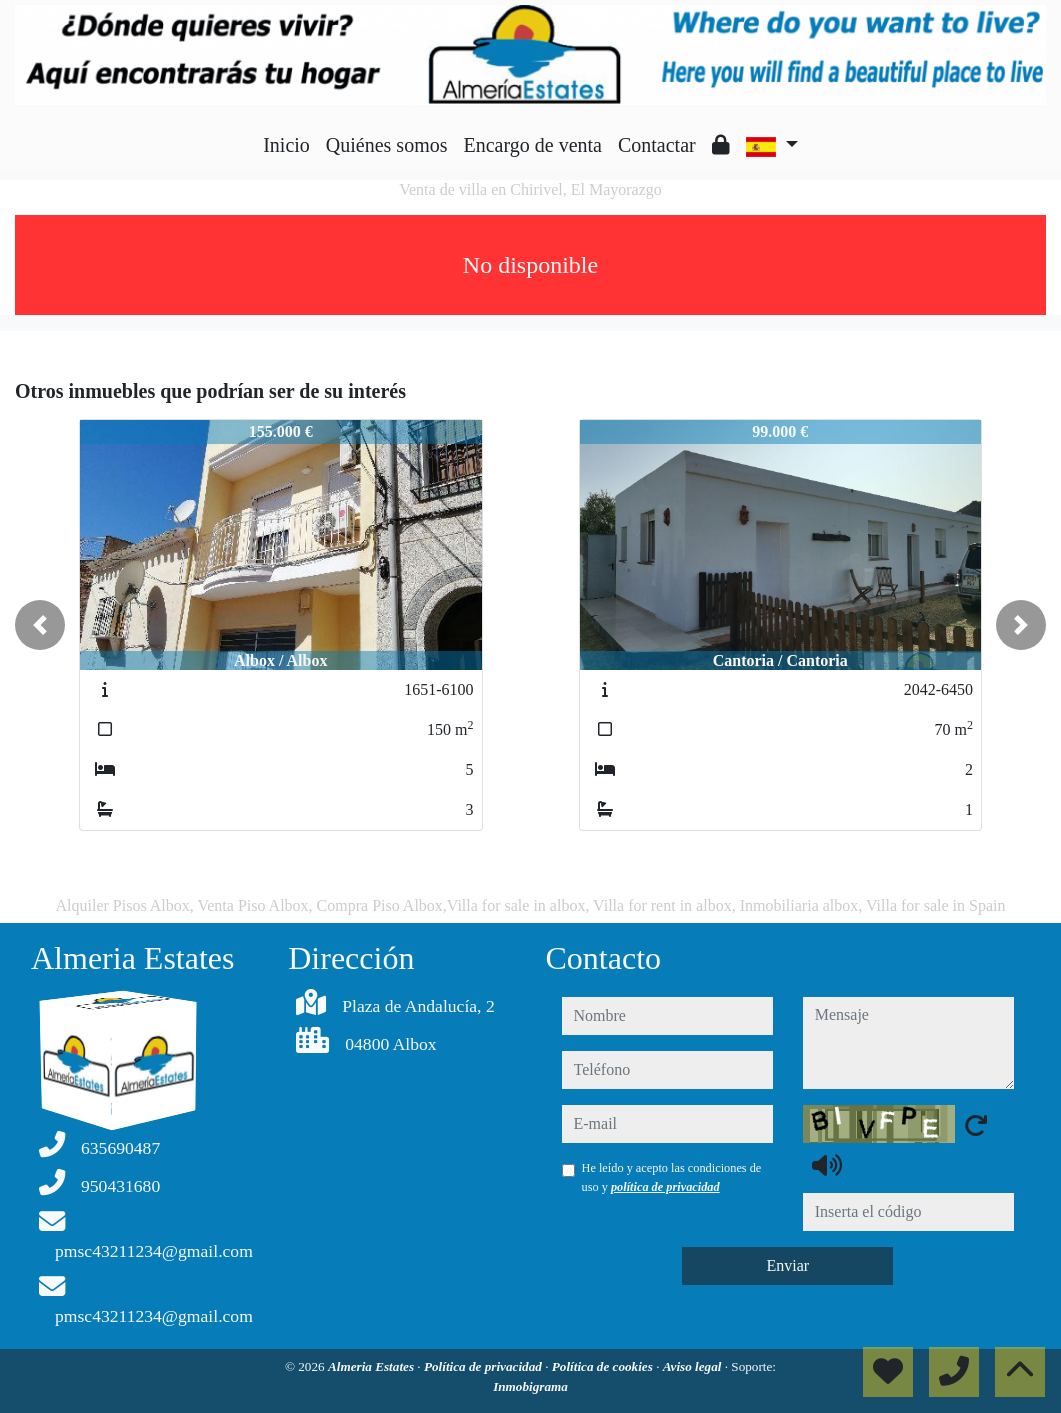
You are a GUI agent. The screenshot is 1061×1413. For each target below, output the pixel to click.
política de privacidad (665, 1187)
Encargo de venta (533, 145)
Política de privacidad (484, 1366)
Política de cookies (604, 1366)
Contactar (657, 145)
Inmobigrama (530, 1386)
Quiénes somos (387, 145)
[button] (40, 625)
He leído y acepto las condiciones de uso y (672, 1177)
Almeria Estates (372, 1366)
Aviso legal (694, 1366)
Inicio (286, 145)
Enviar (787, 1265)
